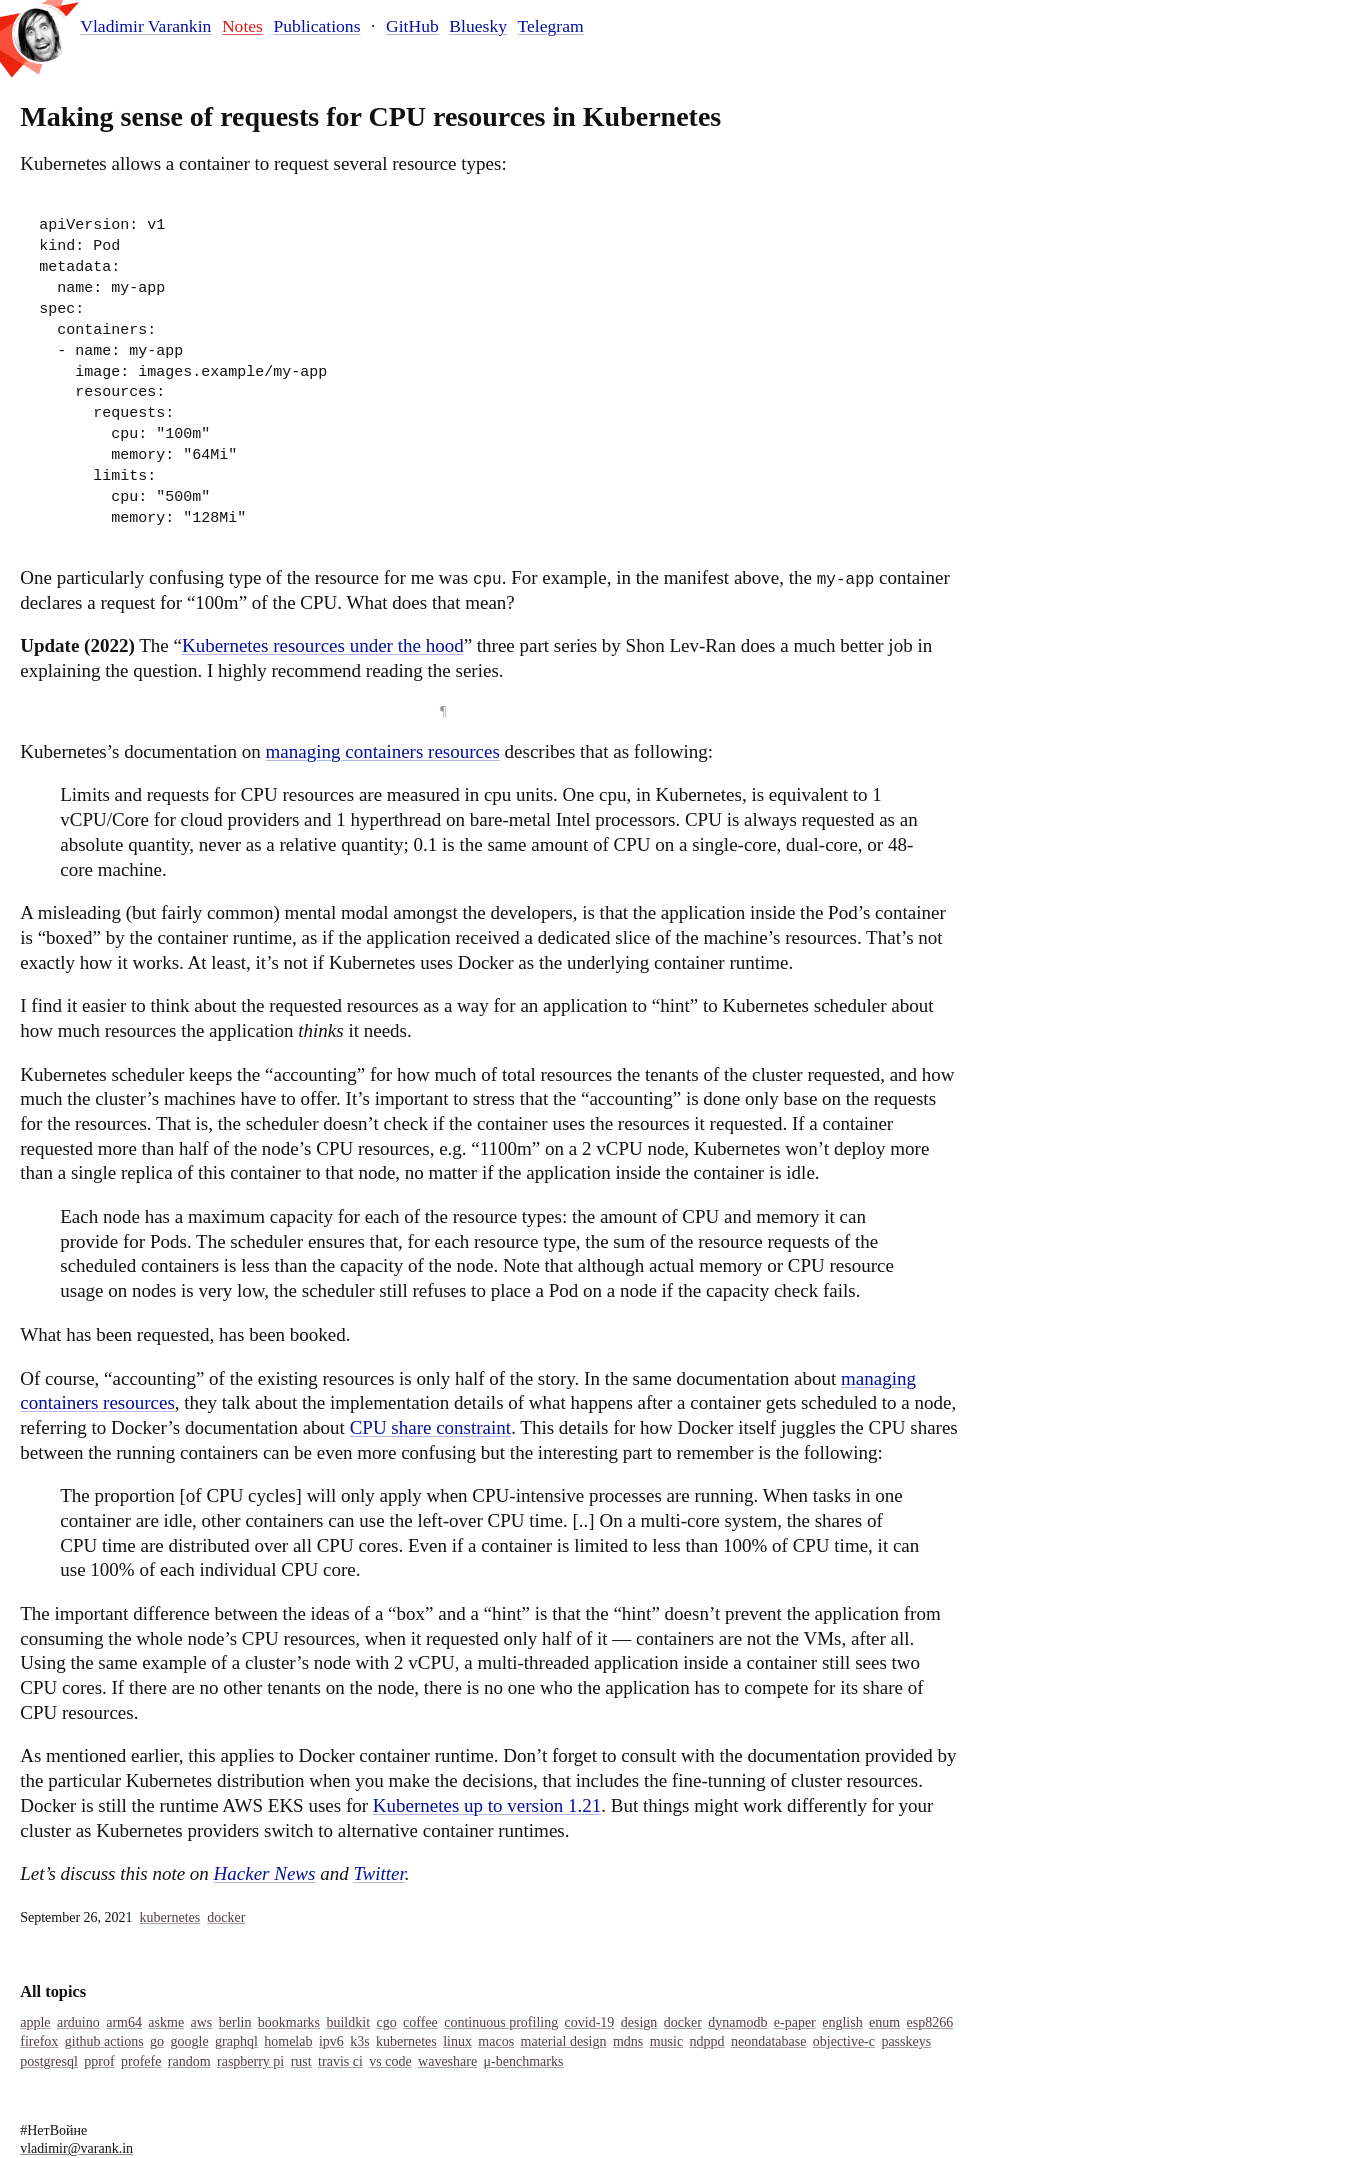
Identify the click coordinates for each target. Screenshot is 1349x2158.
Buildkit (348, 2022)
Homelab (288, 2041)
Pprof (99, 2061)
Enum (884, 2022)
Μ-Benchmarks (524, 2061)
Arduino (78, 2022)
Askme (166, 2022)
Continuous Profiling (501, 2022)
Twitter (378, 1873)
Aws (202, 2022)
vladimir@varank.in (76, 2148)
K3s (359, 2041)
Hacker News (265, 1873)
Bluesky (478, 26)
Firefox (39, 2041)
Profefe (141, 2061)
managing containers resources (383, 751)
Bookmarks (289, 2022)
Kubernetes (170, 1917)
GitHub (412, 26)
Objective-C (844, 2041)
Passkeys (906, 2041)
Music (666, 2041)
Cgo (386, 2022)
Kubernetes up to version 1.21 (487, 1805)
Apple (35, 2022)
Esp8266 (930, 2022)
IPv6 (331, 2041)
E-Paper (795, 2022)
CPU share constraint (430, 1427)
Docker (226, 1917)
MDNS (628, 2041)
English (842, 2022)
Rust (301, 2061)
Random (189, 2061)
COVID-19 (590, 2022)
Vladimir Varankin (145, 26)
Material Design (564, 2041)
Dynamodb (737, 2022)
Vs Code (390, 2061)
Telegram (551, 26)
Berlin (235, 2022)
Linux (457, 2041)
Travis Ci (340, 2061)
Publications (317, 26)
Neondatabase (768, 2041)
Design (639, 2022)
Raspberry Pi (250, 2061)
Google (190, 2041)
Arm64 (124, 2022)
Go (157, 2041)
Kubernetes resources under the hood (323, 645)
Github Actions (104, 2041)
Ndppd (707, 2041)
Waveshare (447, 2061)
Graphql (236, 2041)
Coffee (420, 2022)
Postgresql (49, 2061)
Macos (496, 2041)
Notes (242, 26)
